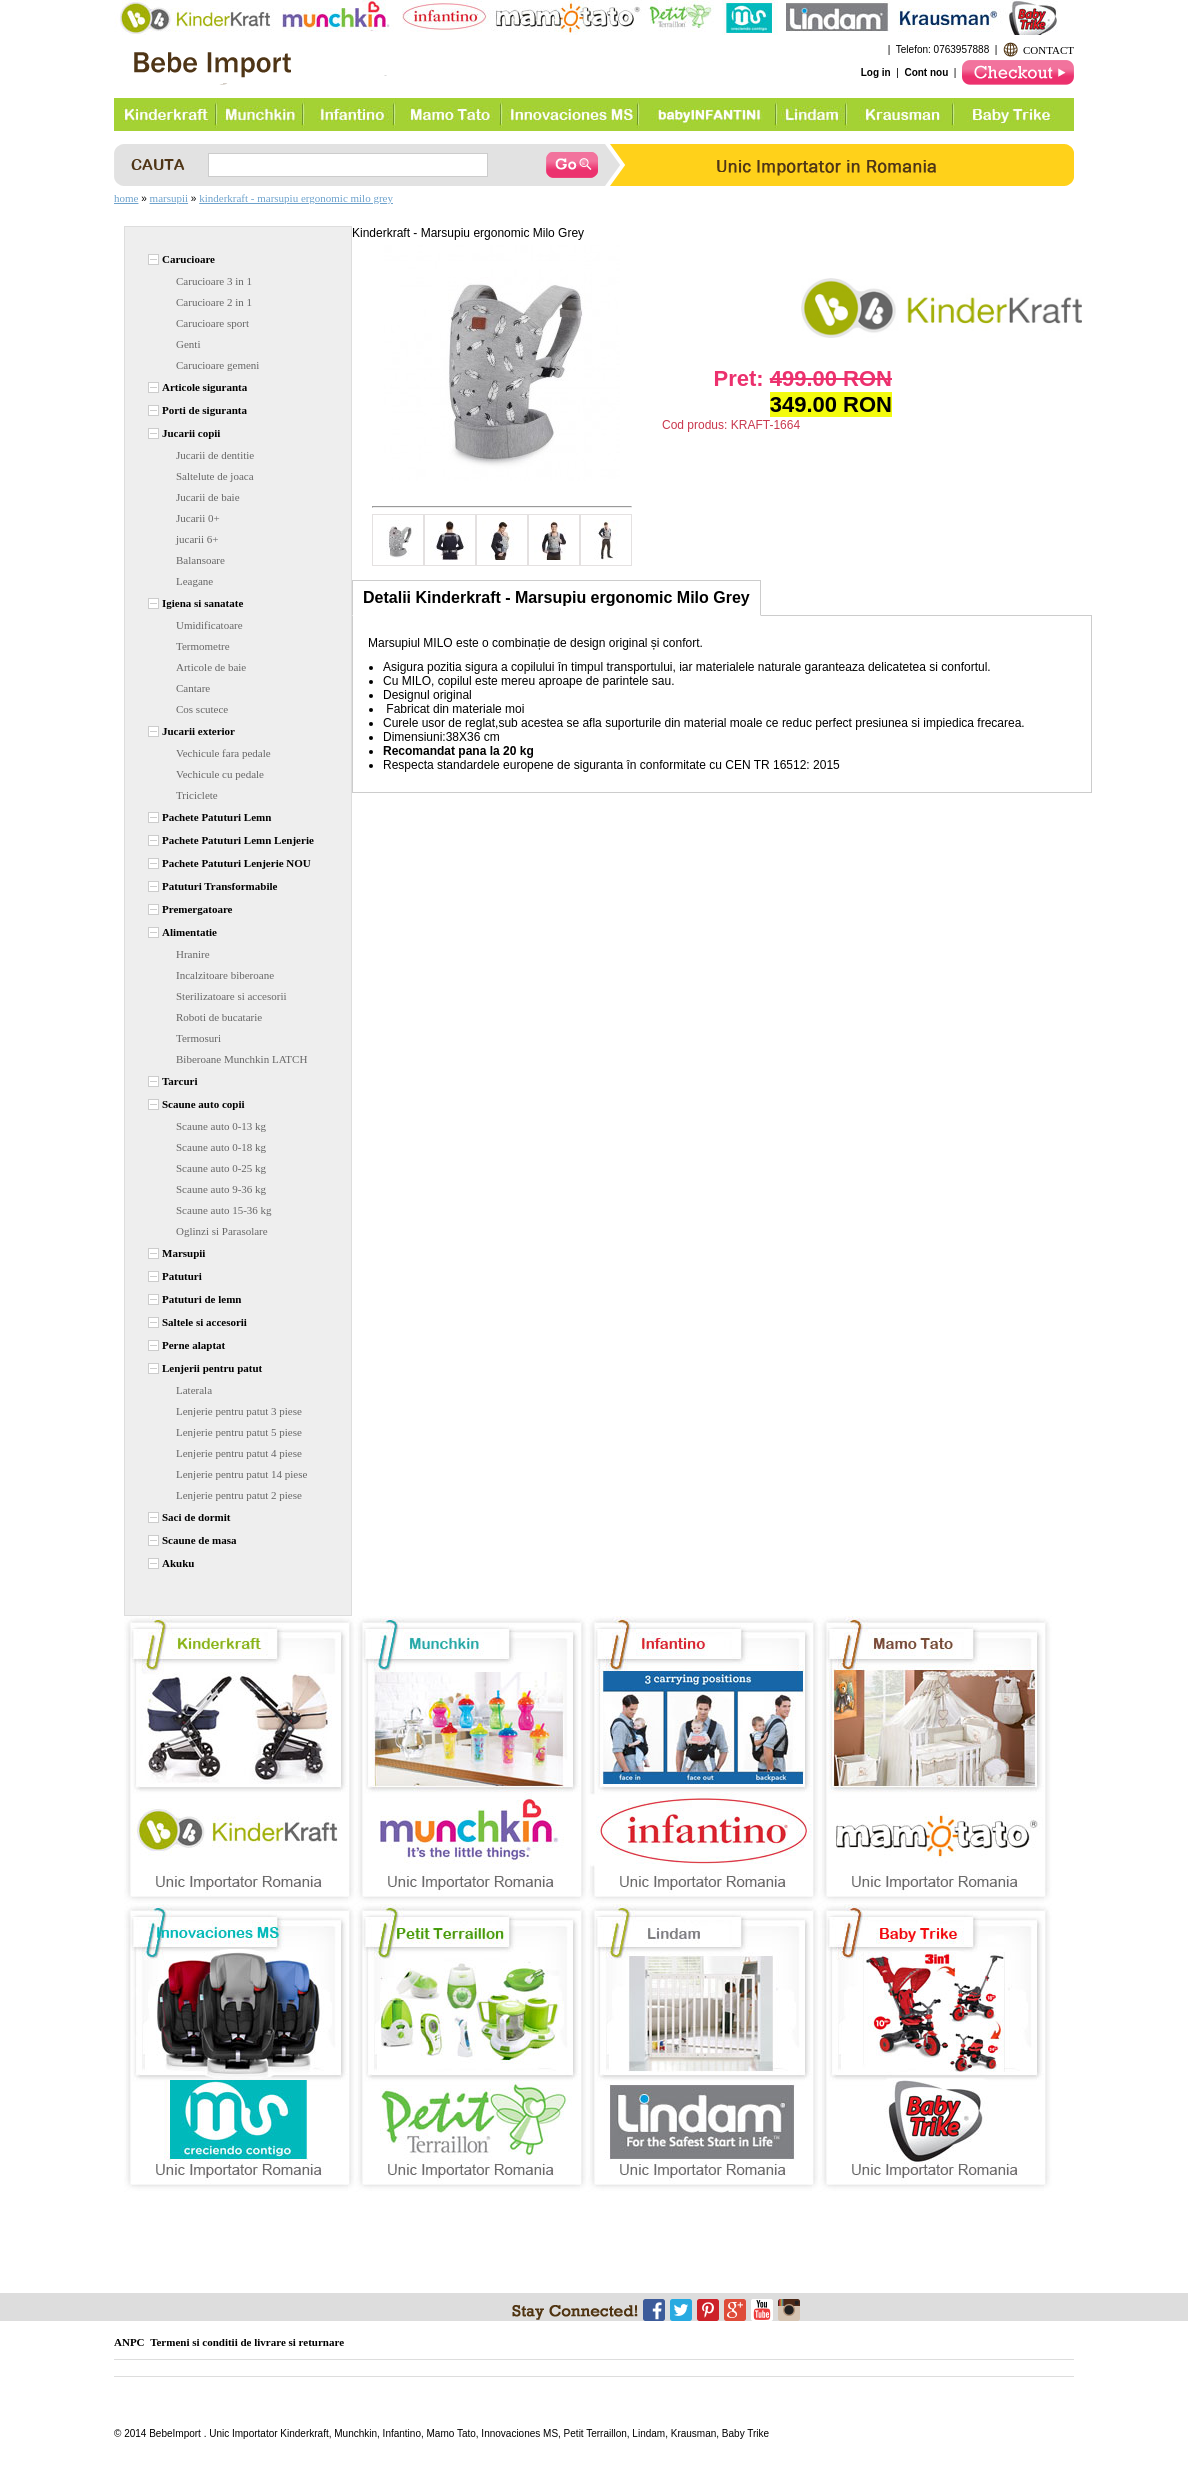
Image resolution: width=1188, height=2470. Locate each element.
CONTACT (1048, 50)
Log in (876, 72)
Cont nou (926, 72)
